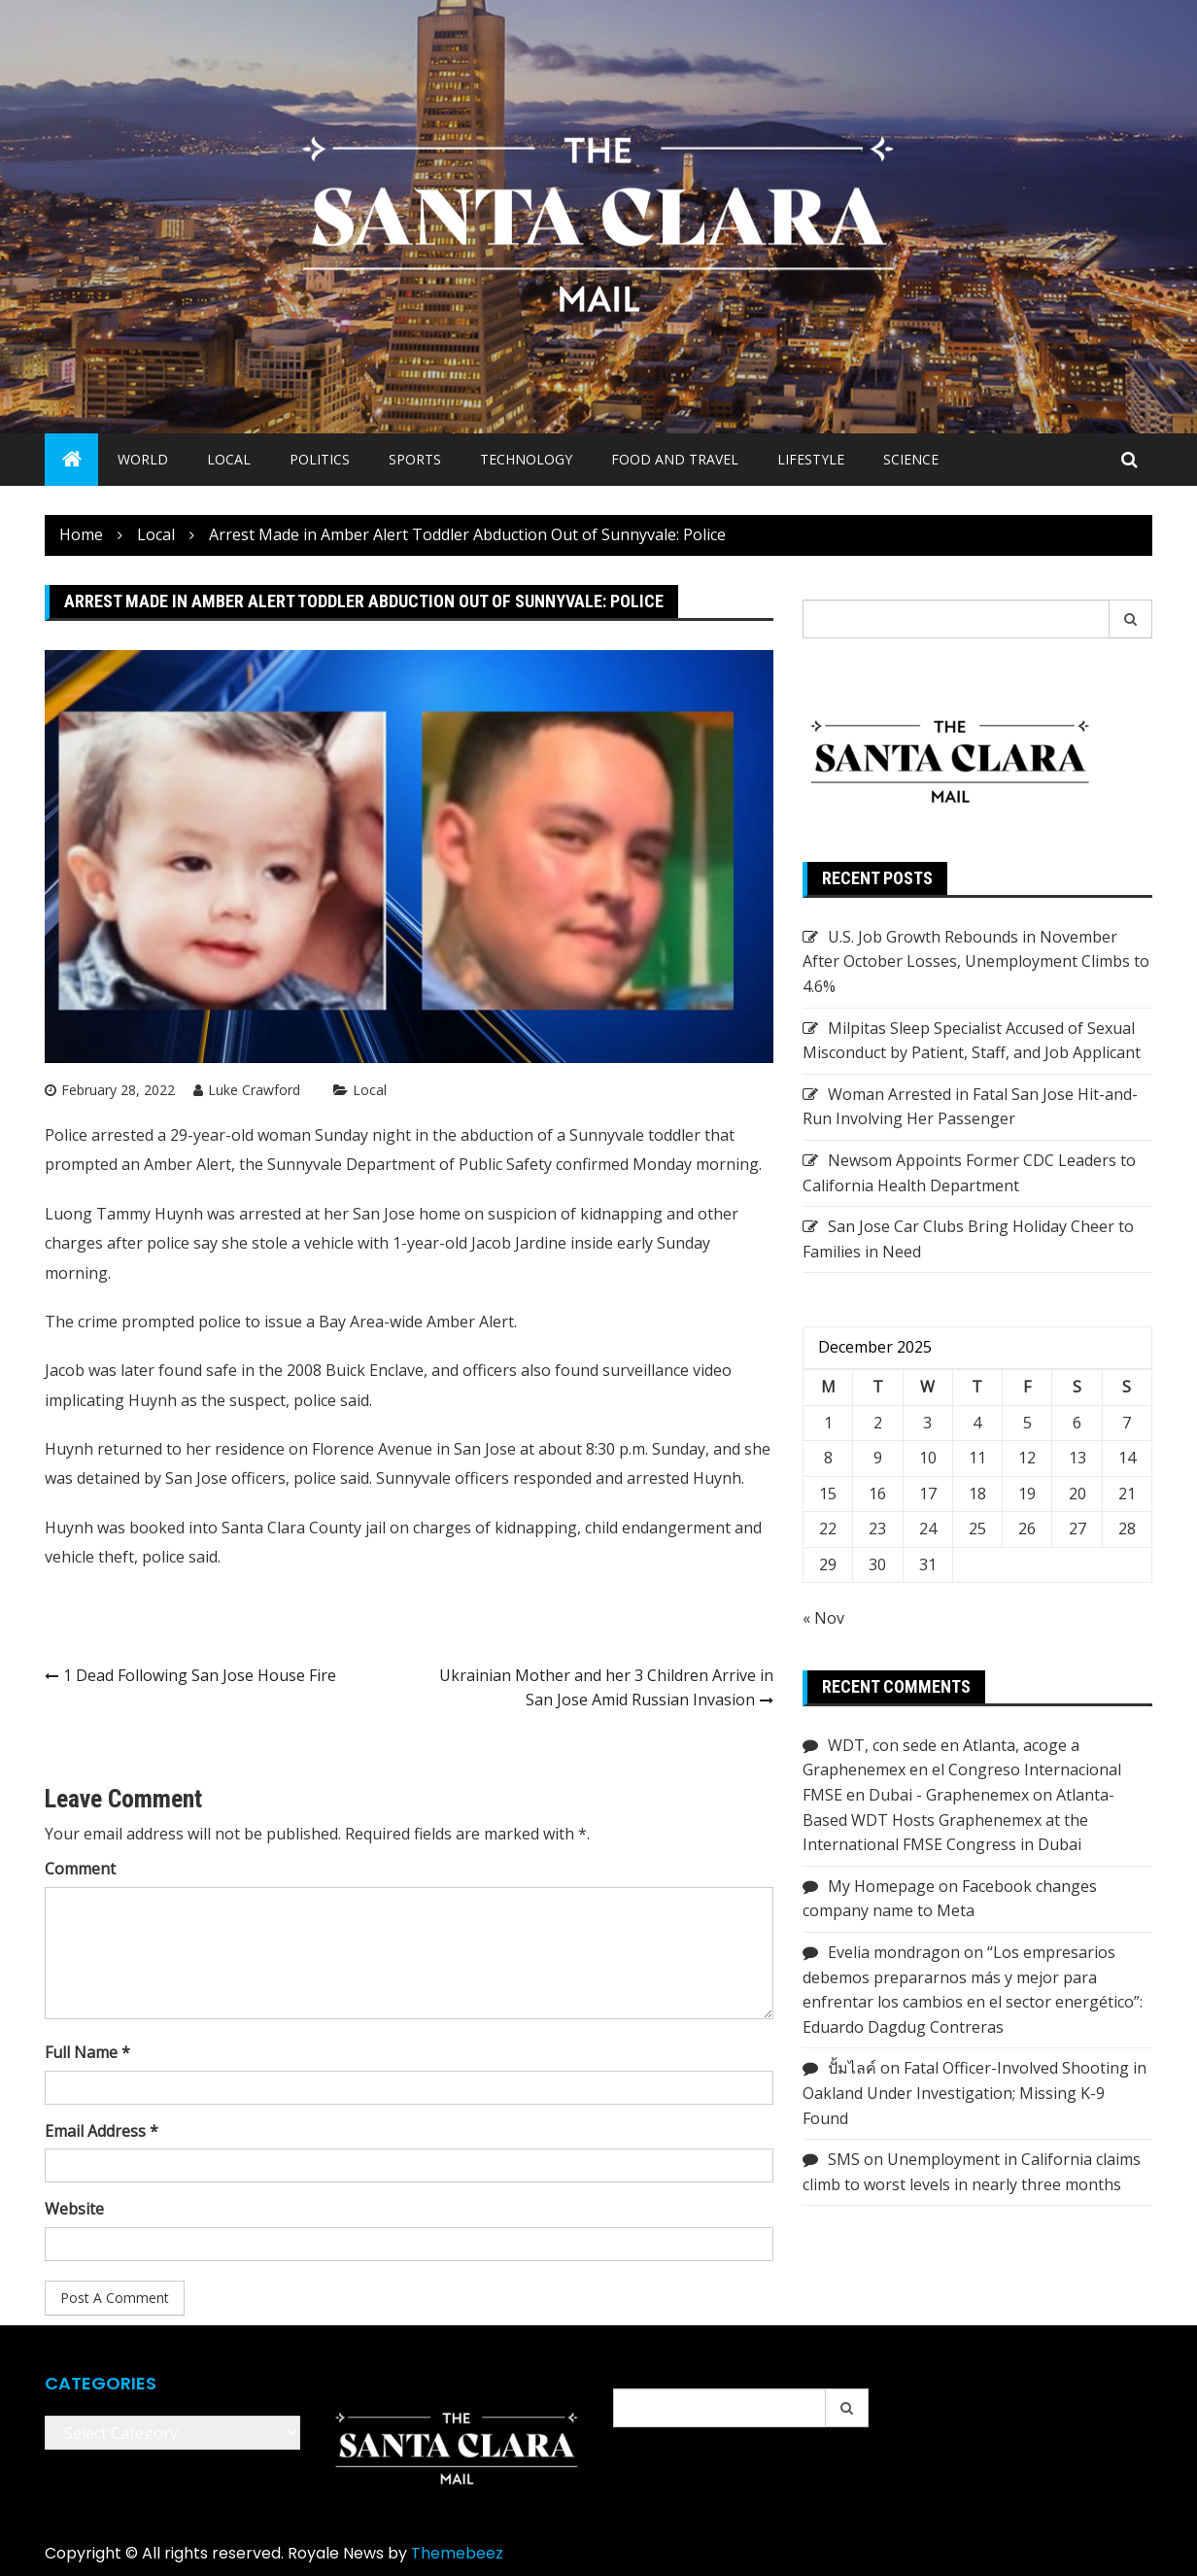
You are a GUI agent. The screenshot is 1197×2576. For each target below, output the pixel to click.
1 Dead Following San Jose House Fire (199, 1675)
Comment (80, 1868)
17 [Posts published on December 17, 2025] (928, 1493)
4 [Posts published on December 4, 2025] (977, 1422)
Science (911, 459)
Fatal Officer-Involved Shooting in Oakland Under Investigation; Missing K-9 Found (974, 2092)
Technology (526, 459)
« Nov (823, 1618)
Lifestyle (810, 459)
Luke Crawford (254, 1090)
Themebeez (457, 2553)
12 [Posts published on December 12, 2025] (1027, 1457)
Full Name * (87, 2052)
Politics (320, 459)
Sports (415, 459)
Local (229, 459)
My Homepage (881, 1886)
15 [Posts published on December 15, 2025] (828, 1493)
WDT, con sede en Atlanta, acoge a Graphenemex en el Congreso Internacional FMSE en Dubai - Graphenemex (962, 1770)
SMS (844, 2159)
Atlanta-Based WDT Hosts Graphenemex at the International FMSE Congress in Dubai (958, 1819)
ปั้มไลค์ (852, 2067)
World (143, 459)
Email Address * (101, 2131)
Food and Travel (674, 459)
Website (74, 2208)
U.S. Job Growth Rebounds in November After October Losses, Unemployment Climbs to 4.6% (976, 961)
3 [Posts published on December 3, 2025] (927, 1422)
